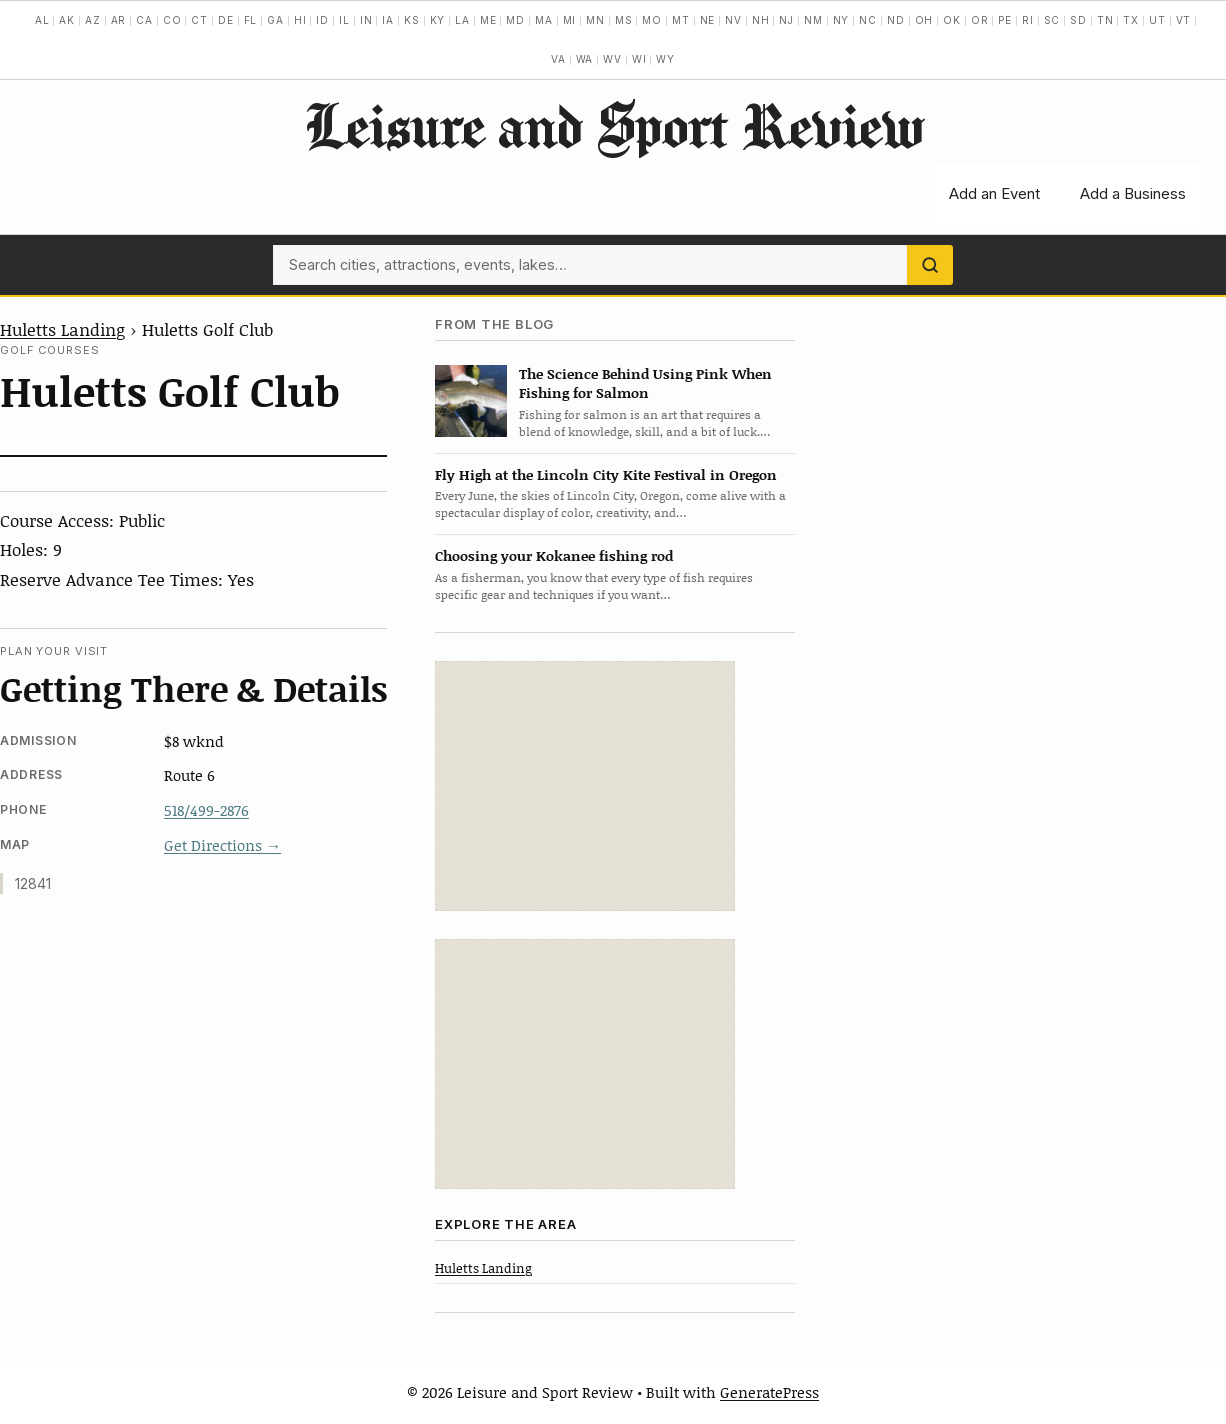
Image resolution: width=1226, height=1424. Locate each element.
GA (275, 20)
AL (42, 20)
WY (665, 59)
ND (896, 20)
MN (595, 20)
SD (1078, 20)
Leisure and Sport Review (613, 125)
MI (570, 20)
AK (67, 20)
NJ (786, 20)
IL (344, 20)
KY (438, 20)
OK (952, 20)
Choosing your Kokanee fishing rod (554, 555)
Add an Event (994, 193)
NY (841, 20)
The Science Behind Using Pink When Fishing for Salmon (645, 383)
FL (251, 20)
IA (388, 20)
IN (366, 20)
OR (980, 20)
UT (1157, 20)
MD (515, 20)
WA (585, 59)
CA (144, 20)
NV (733, 20)
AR (119, 20)
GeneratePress (769, 1392)
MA (544, 20)
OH (924, 20)
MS (624, 20)
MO (652, 20)
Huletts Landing (62, 329)
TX (1131, 20)
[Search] (930, 265)
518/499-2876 (206, 810)
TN (1105, 20)
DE (226, 20)
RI (1028, 20)
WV (612, 59)
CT (199, 20)
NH (761, 20)
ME (488, 20)
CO (172, 20)
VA (558, 59)
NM (813, 20)
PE (1005, 20)
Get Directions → (222, 845)
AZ (93, 20)
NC (868, 20)
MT (681, 20)
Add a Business (1133, 193)
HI (300, 20)
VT (1184, 20)
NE (708, 20)
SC (1052, 20)
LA (462, 20)
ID (322, 20)
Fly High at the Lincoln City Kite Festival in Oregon (606, 474)
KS (412, 20)
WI (639, 59)
